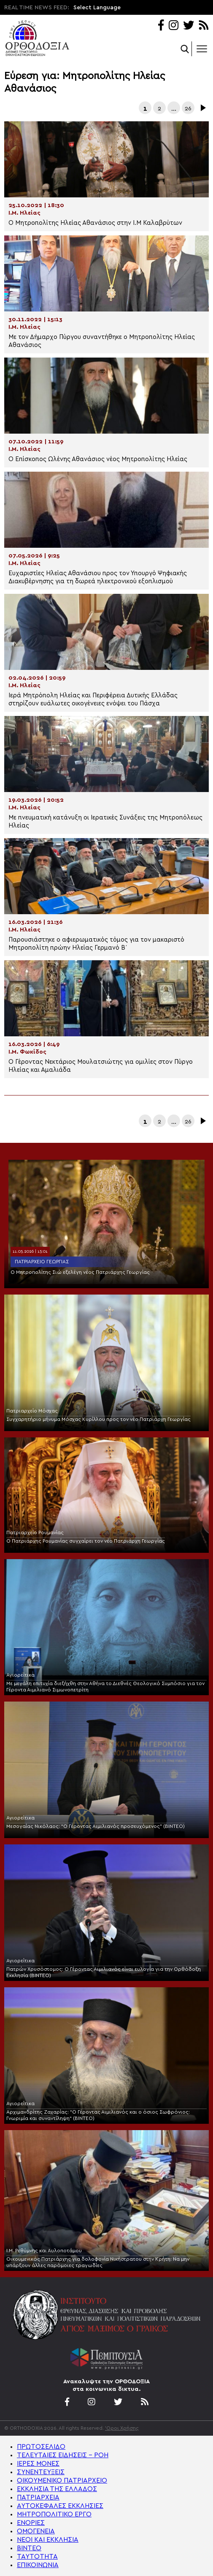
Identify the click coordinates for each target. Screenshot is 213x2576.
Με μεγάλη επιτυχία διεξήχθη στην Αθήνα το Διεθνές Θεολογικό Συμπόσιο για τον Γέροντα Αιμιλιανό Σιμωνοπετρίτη (105, 1686)
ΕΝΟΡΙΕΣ (31, 2522)
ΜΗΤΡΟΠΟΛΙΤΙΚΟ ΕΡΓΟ (54, 2514)
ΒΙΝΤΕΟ (29, 2548)
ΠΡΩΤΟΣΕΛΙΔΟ (41, 2446)
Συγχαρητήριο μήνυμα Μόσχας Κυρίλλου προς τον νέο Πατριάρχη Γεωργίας (98, 1419)
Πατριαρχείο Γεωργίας (42, 1261)
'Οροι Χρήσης (122, 2428)
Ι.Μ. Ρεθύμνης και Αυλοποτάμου (44, 2250)
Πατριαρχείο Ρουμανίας (35, 1532)
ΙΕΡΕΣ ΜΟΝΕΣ (38, 2463)
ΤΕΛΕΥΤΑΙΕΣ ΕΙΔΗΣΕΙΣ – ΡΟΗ (62, 2455)
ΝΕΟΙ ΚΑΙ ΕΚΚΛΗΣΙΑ (47, 2539)
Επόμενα (202, 107)
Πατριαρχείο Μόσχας (32, 1410)
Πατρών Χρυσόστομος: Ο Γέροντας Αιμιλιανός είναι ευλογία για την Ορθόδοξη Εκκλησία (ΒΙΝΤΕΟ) (103, 1972)
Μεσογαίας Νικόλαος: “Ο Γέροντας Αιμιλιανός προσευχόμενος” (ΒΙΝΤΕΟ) (95, 1826)
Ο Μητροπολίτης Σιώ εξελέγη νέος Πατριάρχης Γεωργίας (80, 1272)
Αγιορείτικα (20, 1674)
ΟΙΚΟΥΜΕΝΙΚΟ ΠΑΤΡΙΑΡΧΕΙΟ (62, 2480)
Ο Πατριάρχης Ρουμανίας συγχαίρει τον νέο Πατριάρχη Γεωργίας (85, 1540)
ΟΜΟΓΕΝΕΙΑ (36, 2531)
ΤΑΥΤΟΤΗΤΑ (37, 2556)
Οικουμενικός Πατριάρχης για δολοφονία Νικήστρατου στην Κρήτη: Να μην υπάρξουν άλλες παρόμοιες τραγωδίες (97, 2262)
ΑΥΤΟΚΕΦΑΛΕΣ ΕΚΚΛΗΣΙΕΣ (60, 2505)
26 (188, 109)
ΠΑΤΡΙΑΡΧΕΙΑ (38, 2497)
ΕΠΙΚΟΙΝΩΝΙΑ (38, 2565)
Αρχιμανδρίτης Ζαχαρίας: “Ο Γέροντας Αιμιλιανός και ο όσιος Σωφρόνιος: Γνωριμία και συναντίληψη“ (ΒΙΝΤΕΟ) (98, 2115)
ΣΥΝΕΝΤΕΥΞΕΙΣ (41, 2472)
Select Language (97, 8)
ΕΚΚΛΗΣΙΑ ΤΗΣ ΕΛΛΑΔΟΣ (57, 2489)
